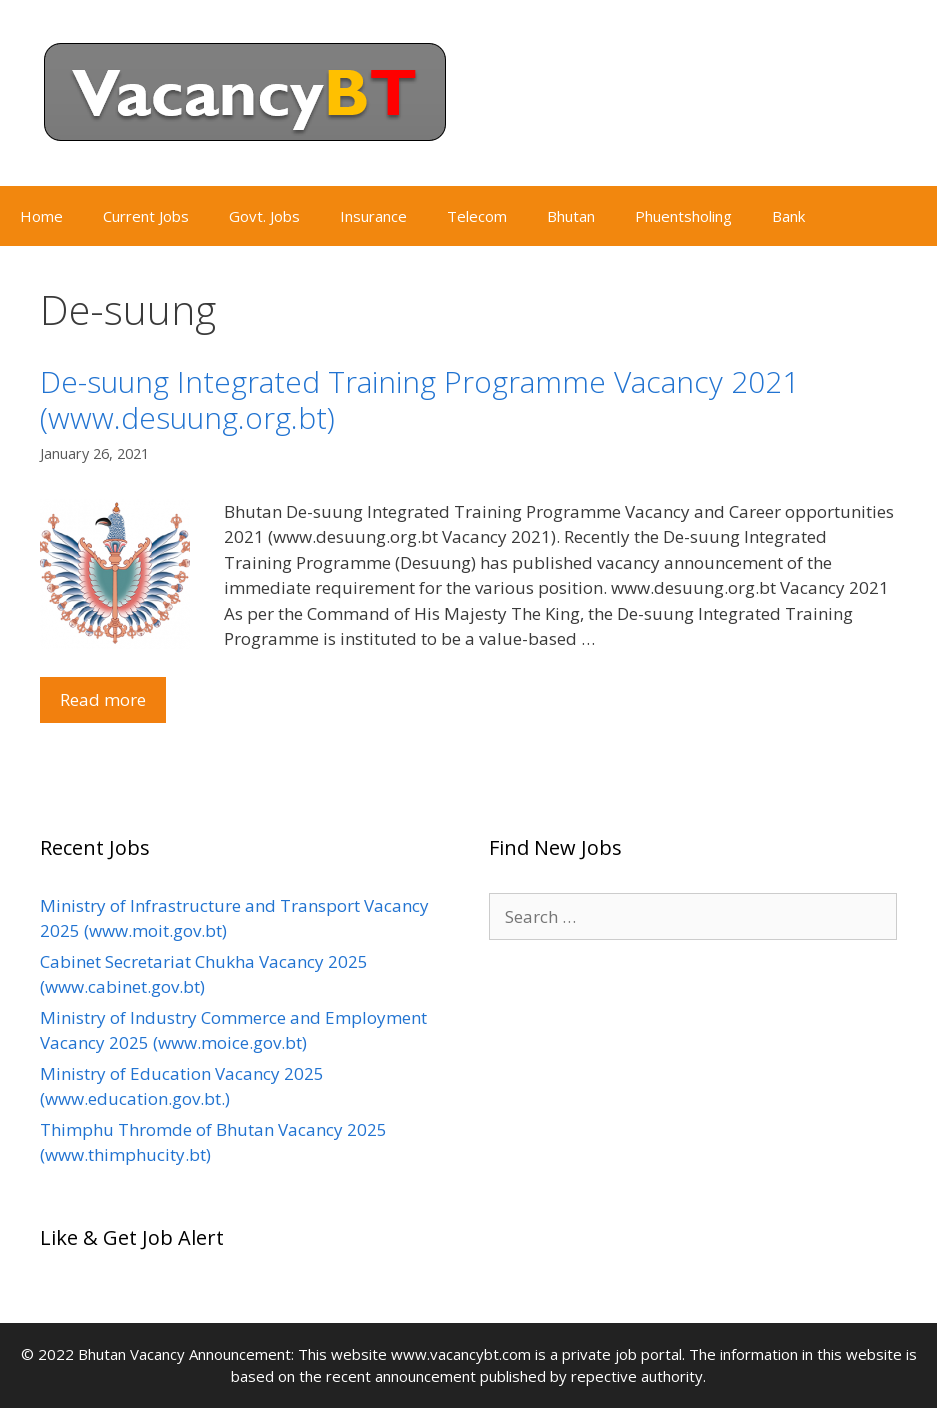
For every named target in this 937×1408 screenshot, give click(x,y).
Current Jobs (146, 216)
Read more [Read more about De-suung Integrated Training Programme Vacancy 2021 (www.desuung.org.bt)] (103, 699)
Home (41, 216)
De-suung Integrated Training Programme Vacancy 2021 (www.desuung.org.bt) (419, 399)
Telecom (477, 216)
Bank (788, 216)
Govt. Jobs (264, 216)
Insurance (373, 216)
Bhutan (571, 216)
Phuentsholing (683, 216)
